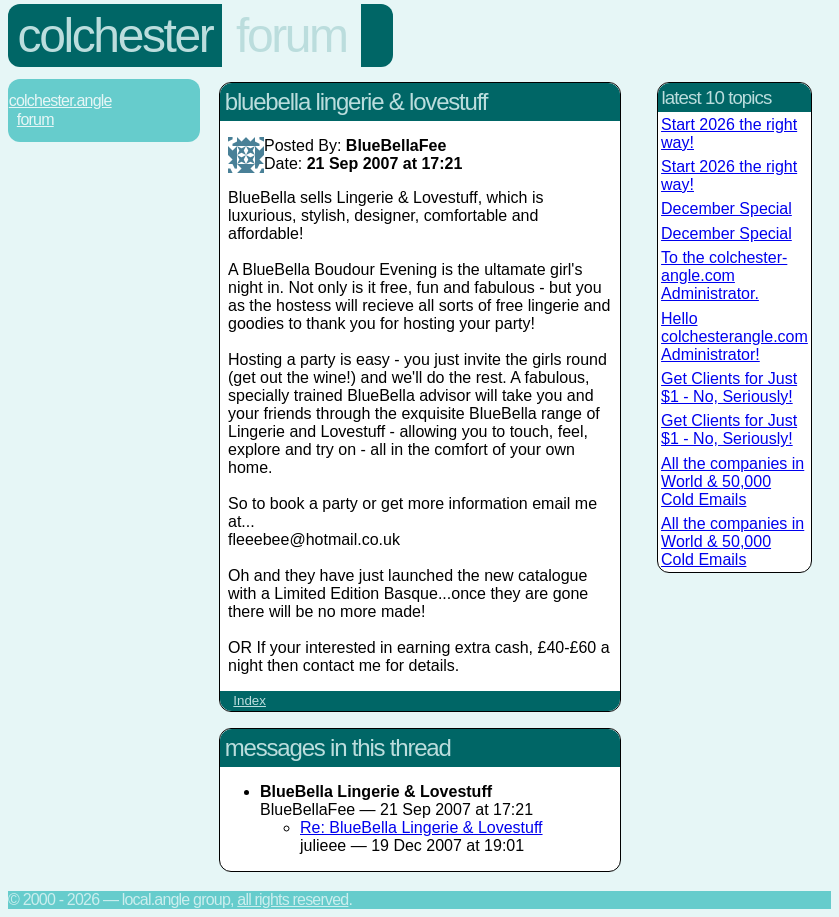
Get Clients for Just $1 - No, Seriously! (729, 387)
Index (249, 700)
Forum (291, 35)
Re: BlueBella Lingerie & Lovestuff (421, 827)
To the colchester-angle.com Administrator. (724, 275)
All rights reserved (292, 899)
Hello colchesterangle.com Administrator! (734, 336)
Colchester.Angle (60, 100)
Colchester (115, 35)
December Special (726, 208)
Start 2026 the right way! (729, 133)
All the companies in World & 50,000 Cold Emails (732, 481)
